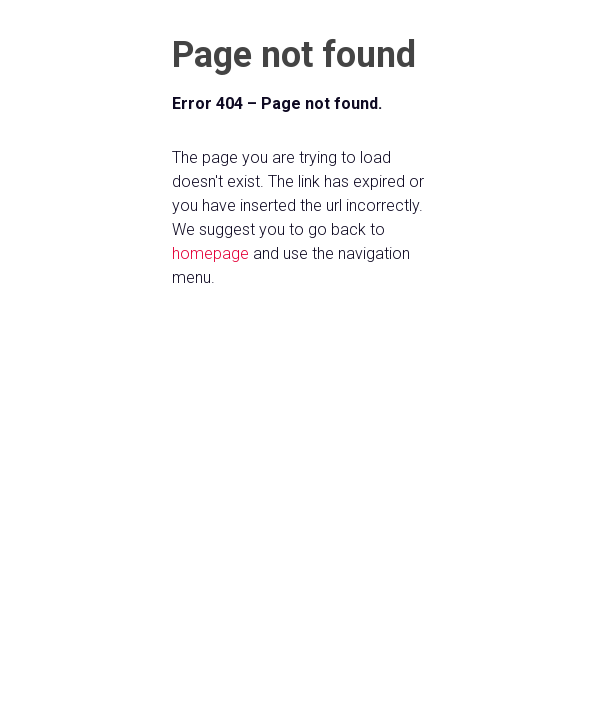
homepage (210, 253)
